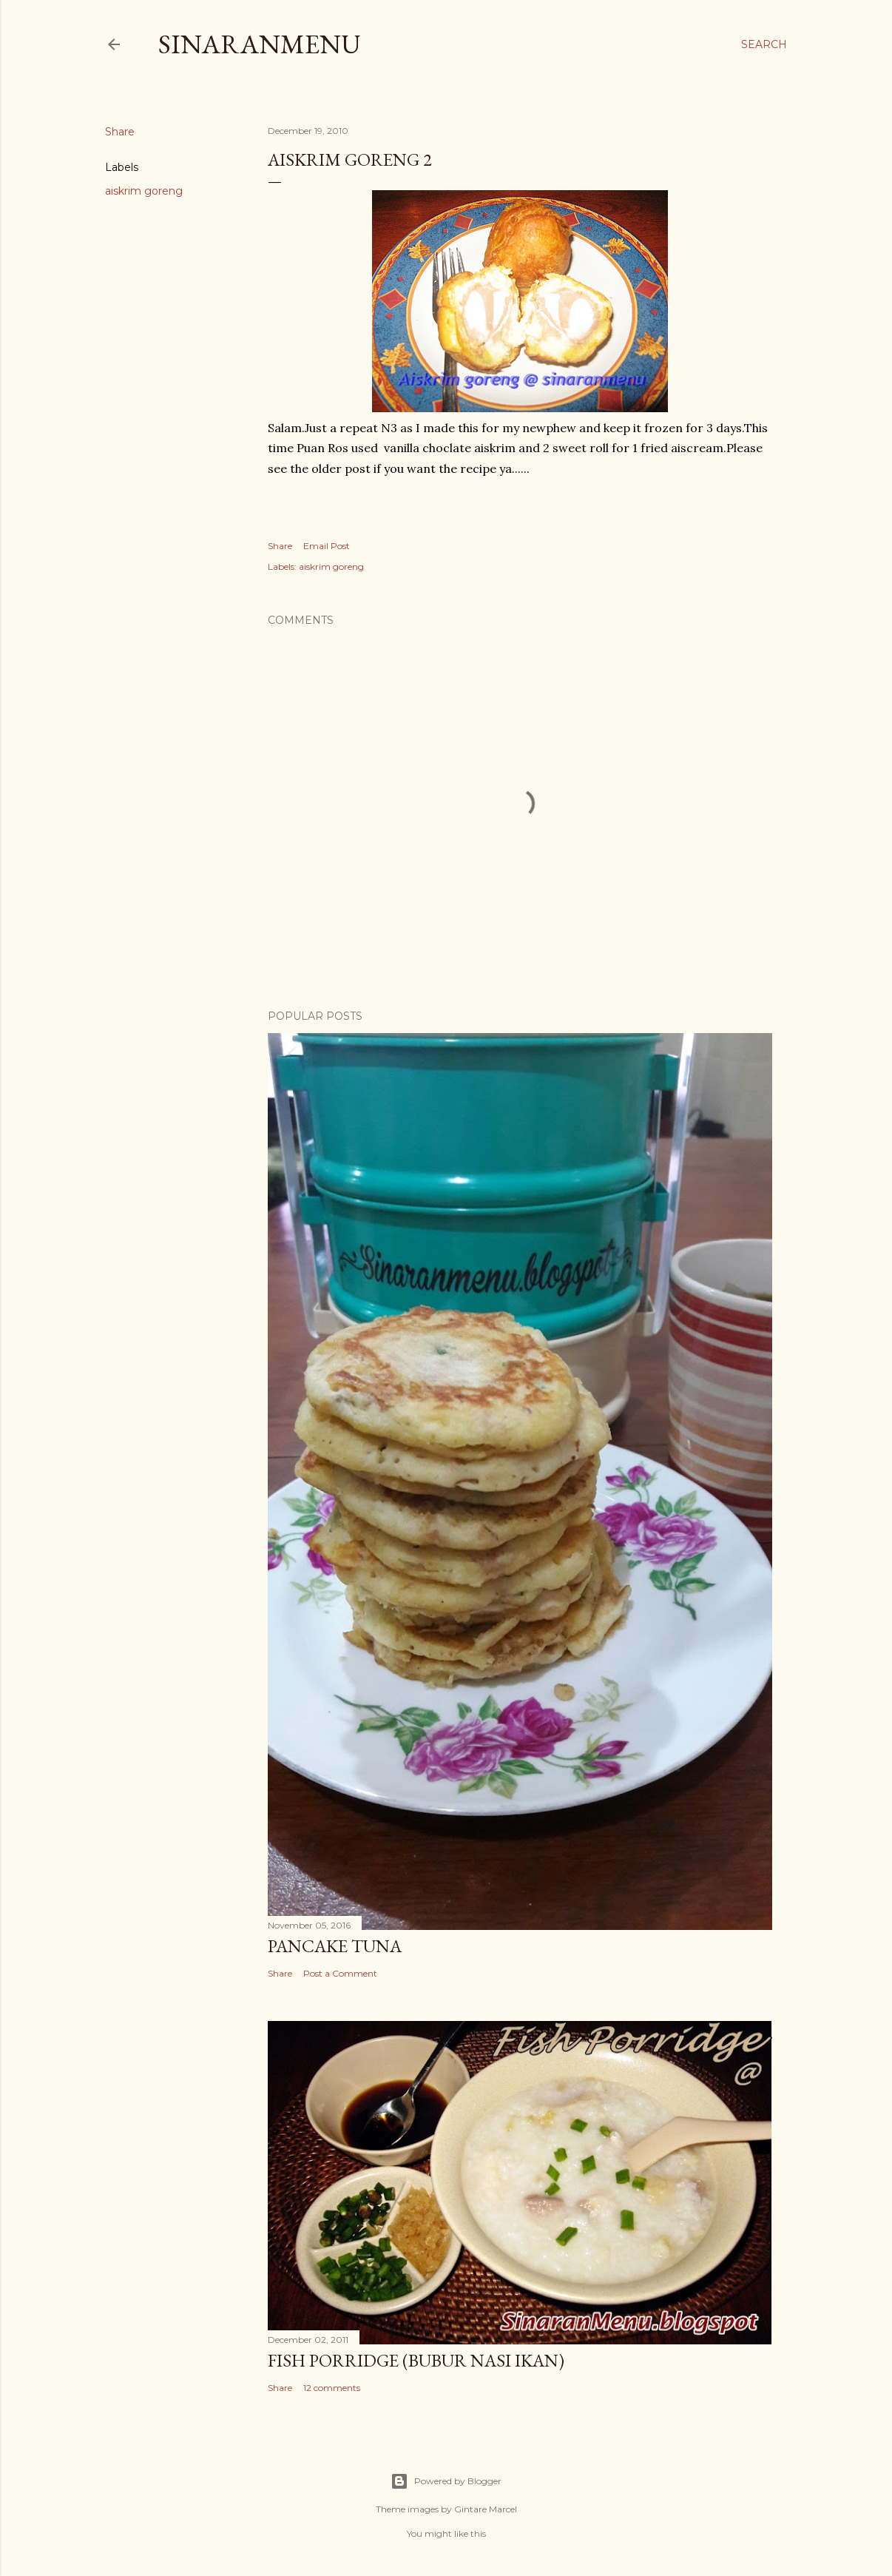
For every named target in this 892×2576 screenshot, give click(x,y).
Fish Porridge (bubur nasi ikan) (416, 2360)
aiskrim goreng (144, 191)
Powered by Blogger (446, 2481)
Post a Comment (340, 1973)
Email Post (326, 545)
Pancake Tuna (335, 1945)
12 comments (331, 2387)
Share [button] (120, 131)
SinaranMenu (259, 44)
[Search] (764, 44)
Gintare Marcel (485, 2509)
